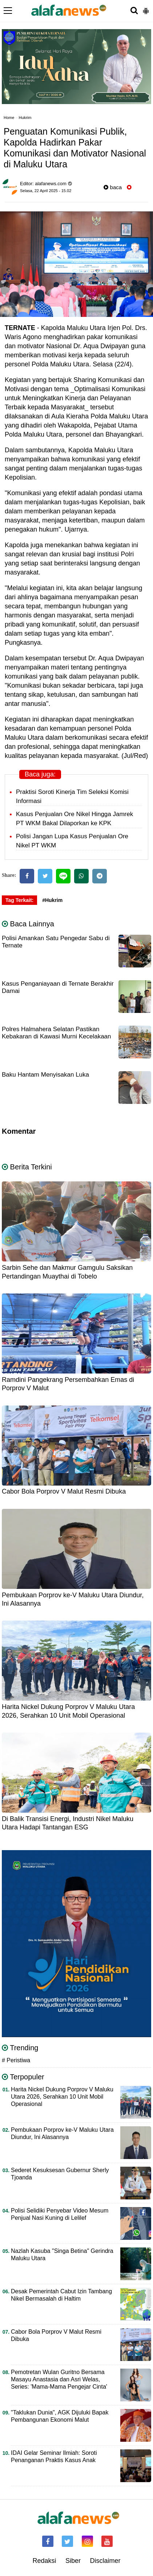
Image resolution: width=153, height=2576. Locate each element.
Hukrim (25, 117)
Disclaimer (105, 2560)
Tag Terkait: (19, 900)
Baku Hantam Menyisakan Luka (45, 1074)
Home (9, 117)
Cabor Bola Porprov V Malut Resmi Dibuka (64, 1491)
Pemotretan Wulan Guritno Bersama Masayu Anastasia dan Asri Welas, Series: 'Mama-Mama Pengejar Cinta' (59, 2379)
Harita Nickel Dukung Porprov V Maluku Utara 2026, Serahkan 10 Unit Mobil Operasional (62, 2096)
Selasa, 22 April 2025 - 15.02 (45, 190)
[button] (145, 8)
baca (113, 187)
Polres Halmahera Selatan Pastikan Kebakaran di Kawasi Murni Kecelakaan (56, 1033)
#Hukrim (52, 900)
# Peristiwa (16, 2060)
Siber (73, 2560)
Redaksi (44, 2560)
